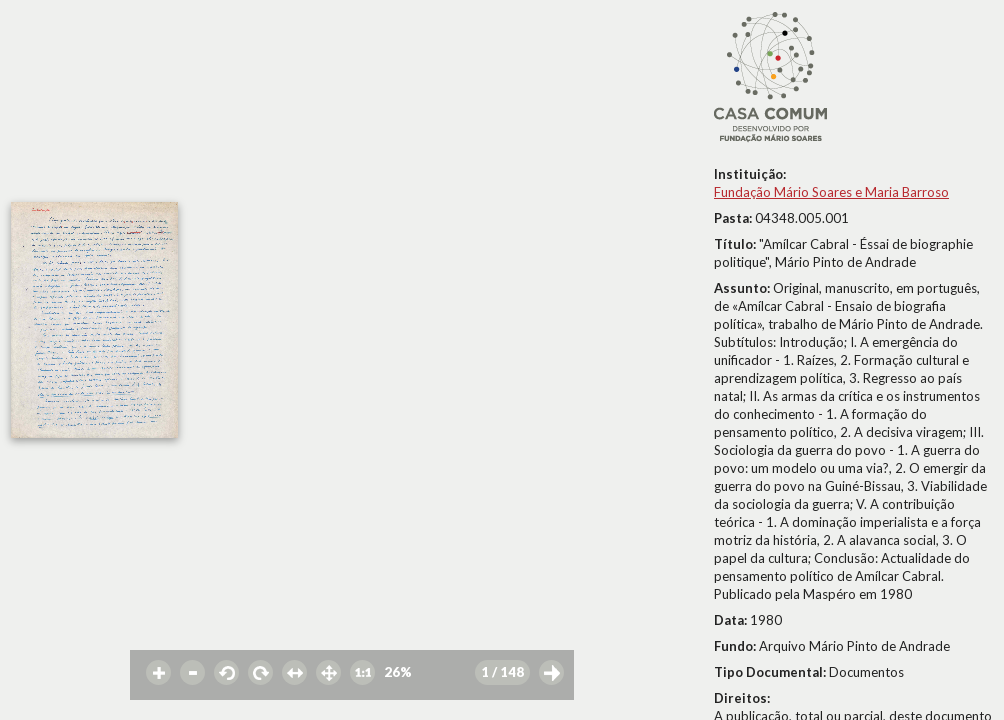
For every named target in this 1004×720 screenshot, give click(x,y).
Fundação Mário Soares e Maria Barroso (831, 192)
